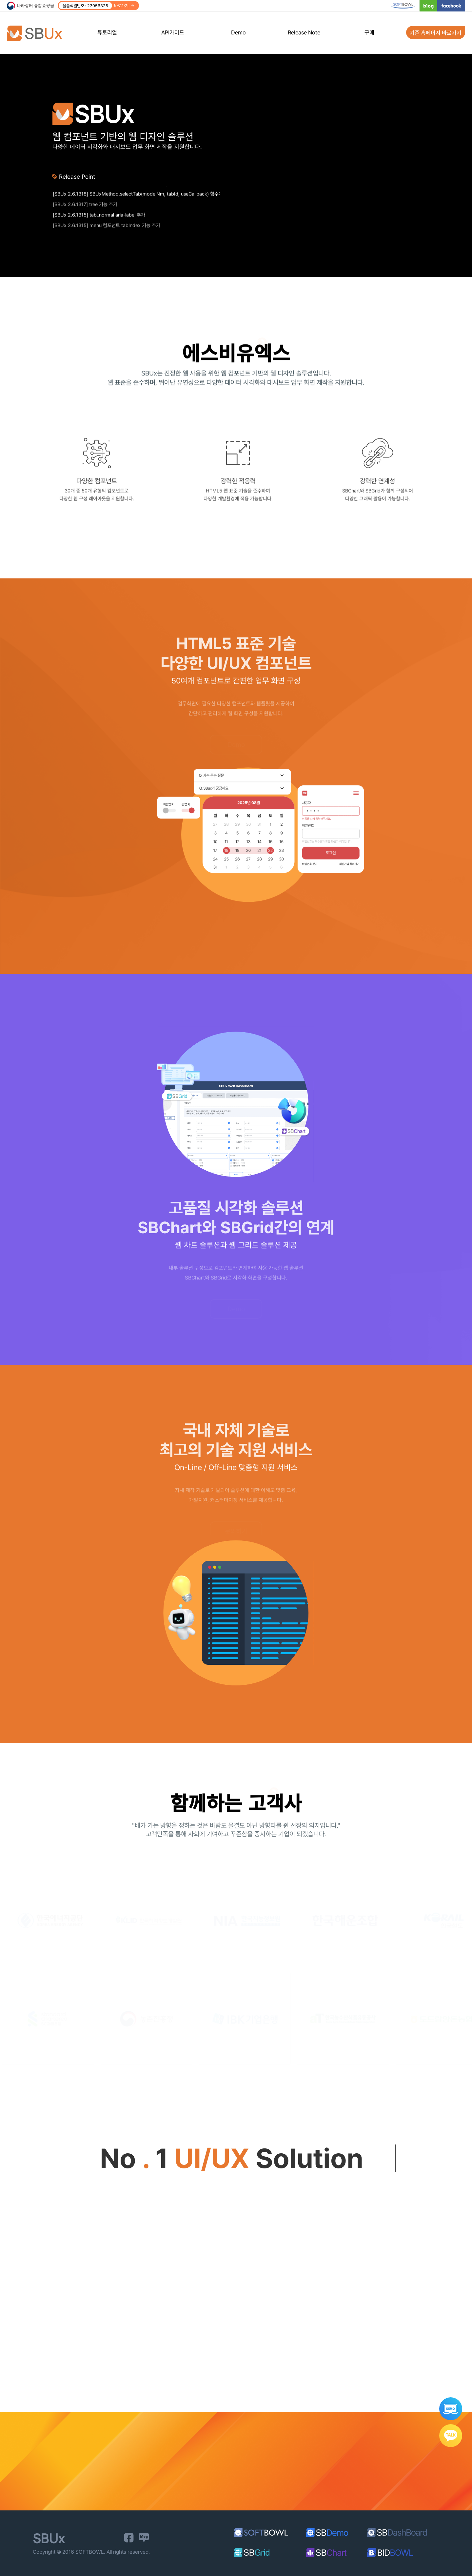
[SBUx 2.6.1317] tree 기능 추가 (85, 212)
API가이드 (172, 32)
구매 (369, 32)
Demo (238, 32)
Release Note (304, 32)
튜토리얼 (107, 32)
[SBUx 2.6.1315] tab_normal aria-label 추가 (99, 223)
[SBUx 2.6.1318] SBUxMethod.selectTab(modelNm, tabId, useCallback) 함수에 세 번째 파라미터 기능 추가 (136, 202)
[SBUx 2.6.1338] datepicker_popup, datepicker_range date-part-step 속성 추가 (136, 191)
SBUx (38, 33)
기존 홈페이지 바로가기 (436, 32)
